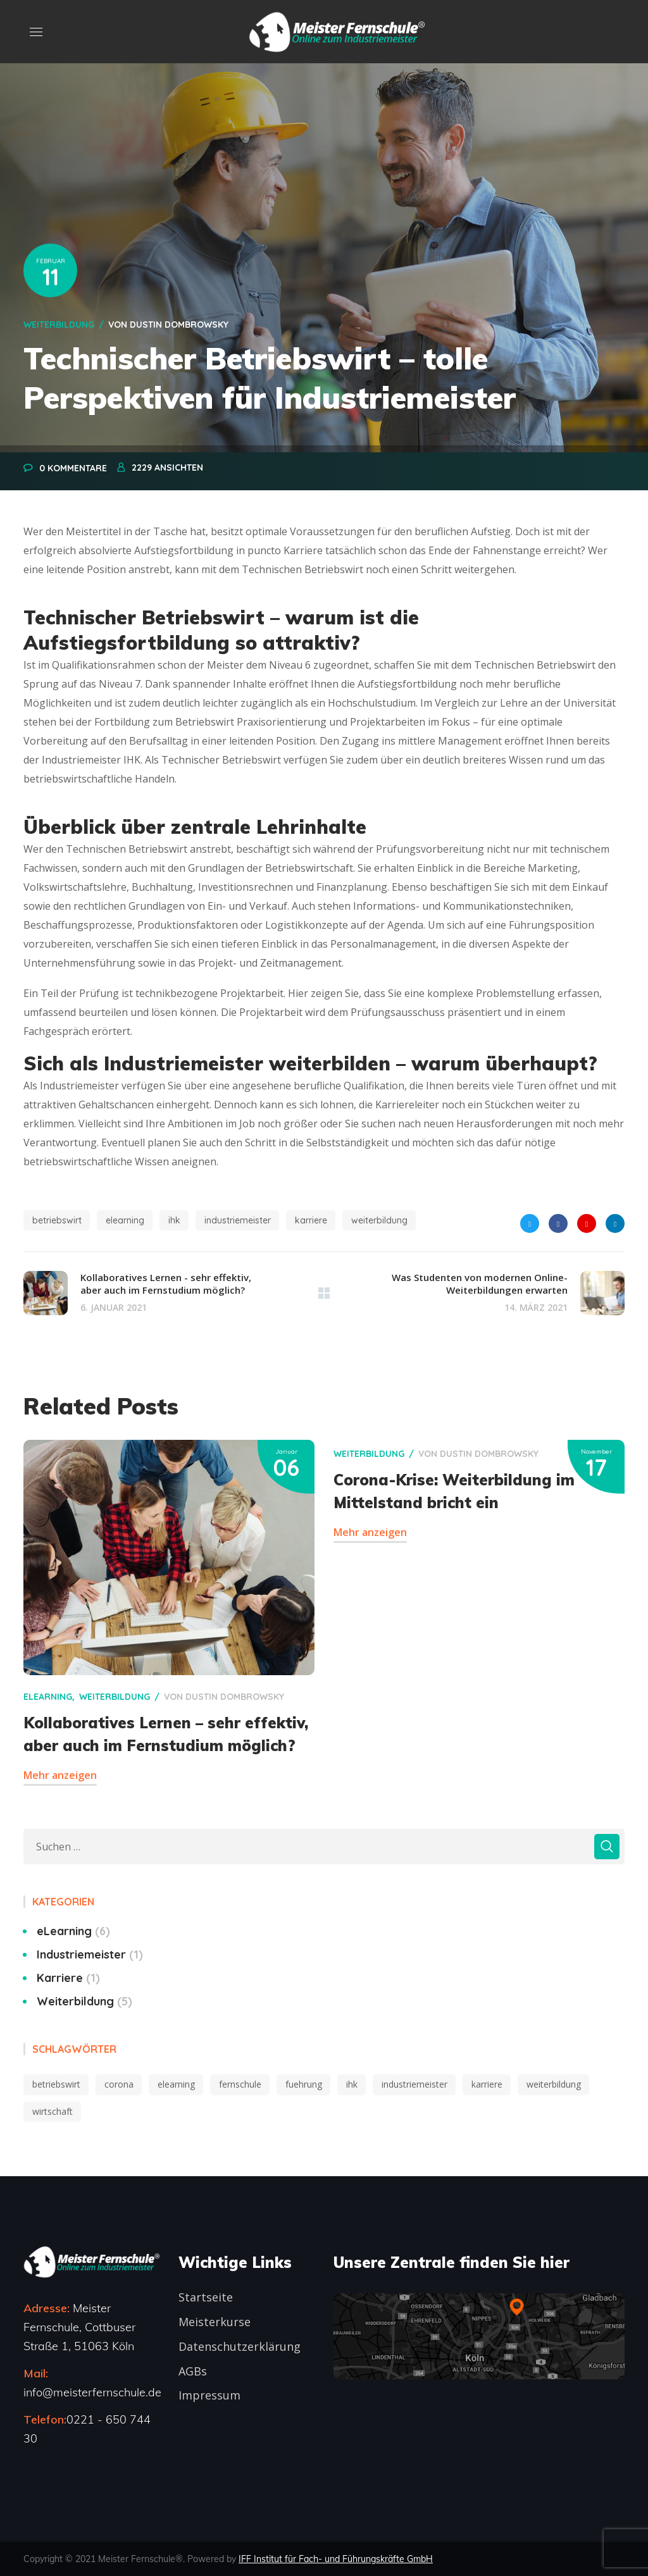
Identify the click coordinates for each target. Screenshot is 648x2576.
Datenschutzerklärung (239, 2346)
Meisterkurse (214, 2321)
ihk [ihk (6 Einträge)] (352, 2084)
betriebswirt (57, 1220)
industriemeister (237, 1220)
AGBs (192, 2371)
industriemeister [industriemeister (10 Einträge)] (414, 2084)
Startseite (205, 2297)
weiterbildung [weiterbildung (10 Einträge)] (553, 2084)
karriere (311, 1220)
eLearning (47, 1696)
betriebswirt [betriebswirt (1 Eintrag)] (56, 2084)
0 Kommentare (73, 468)
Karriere (68, 1978)
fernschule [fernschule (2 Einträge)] (240, 2084)
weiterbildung (379, 1220)
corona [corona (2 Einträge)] (119, 2084)
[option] (169, 1631)
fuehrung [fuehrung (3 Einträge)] (303, 2084)
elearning (125, 1220)
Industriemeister (90, 1954)
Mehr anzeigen (60, 1775)
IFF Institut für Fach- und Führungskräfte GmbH (336, 2559)
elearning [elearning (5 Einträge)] (176, 2084)
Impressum (209, 2395)
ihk (174, 1220)
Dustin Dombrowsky (179, 324)
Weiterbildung (58, 324)
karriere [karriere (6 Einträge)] (486, 2084)
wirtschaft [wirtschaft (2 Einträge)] (52, 2111)
